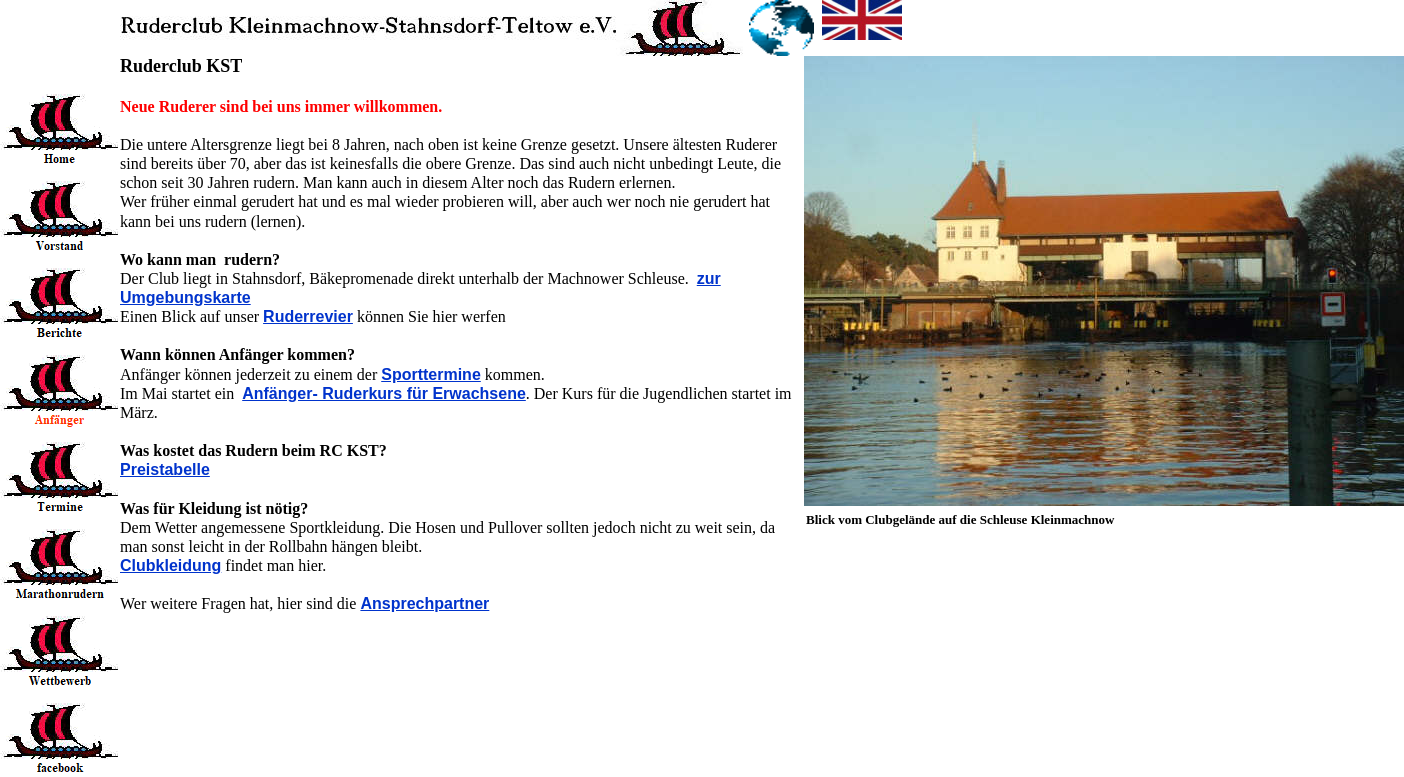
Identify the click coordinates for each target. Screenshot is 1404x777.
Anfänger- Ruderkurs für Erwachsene (384, 393)
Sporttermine (431, 374)
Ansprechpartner (424, 603)
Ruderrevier (308, 316)
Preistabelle (165, 469)
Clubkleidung (170, 565)
